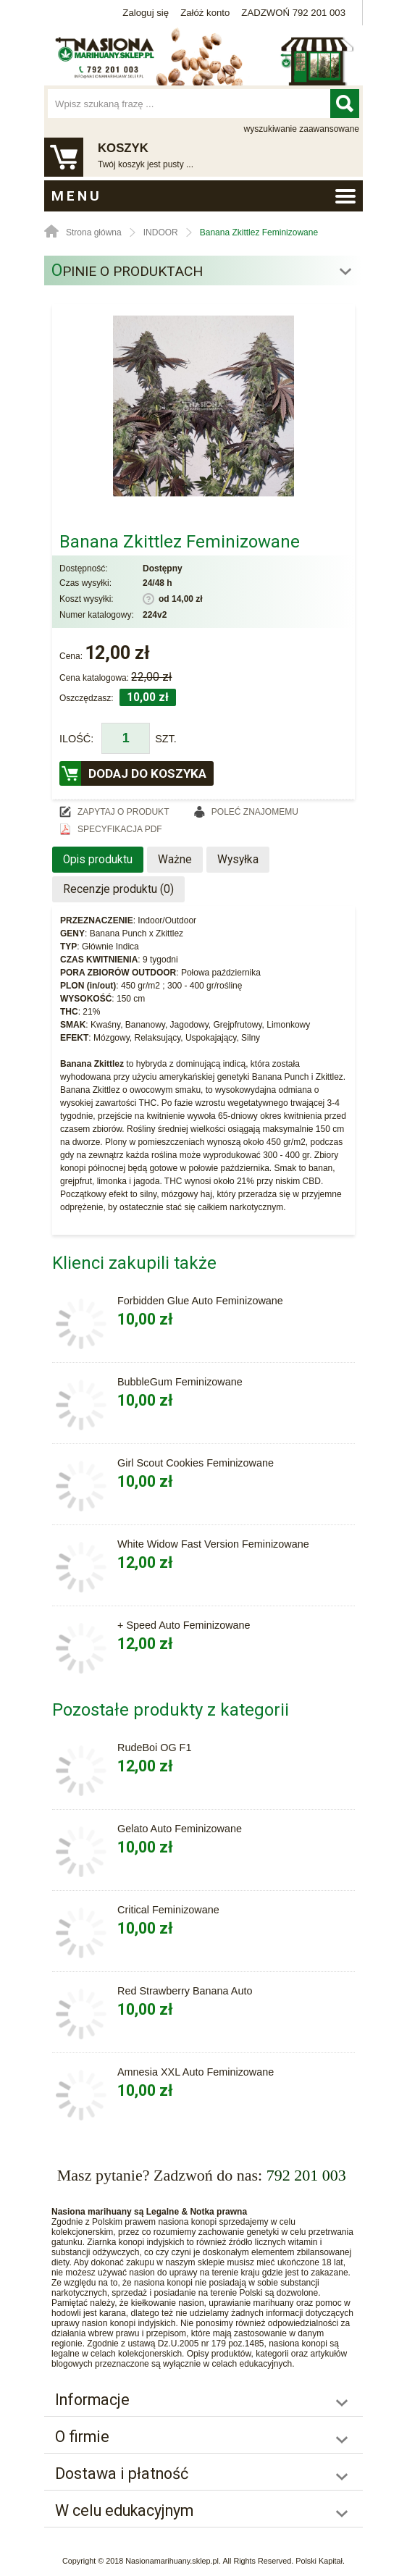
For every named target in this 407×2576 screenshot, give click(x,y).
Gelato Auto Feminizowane (179, 1828)
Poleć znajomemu (254, 812)
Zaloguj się (145, 12)
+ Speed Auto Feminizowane (184, 1625)
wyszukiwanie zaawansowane (301, 129)
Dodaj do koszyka (147, 773)
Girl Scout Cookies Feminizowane (195, 1463)
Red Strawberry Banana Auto (184, 1991)
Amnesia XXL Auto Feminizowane (195, 2072)
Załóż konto (205, 12)
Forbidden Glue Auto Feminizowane (200, 1300)
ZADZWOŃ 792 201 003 (293, 12)
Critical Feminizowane (168, 1910)
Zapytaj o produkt (123, 812)
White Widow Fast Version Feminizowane (213, 1544)
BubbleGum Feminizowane (180, 1382)
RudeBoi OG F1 (154, 1747)
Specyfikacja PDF (119, 829)
